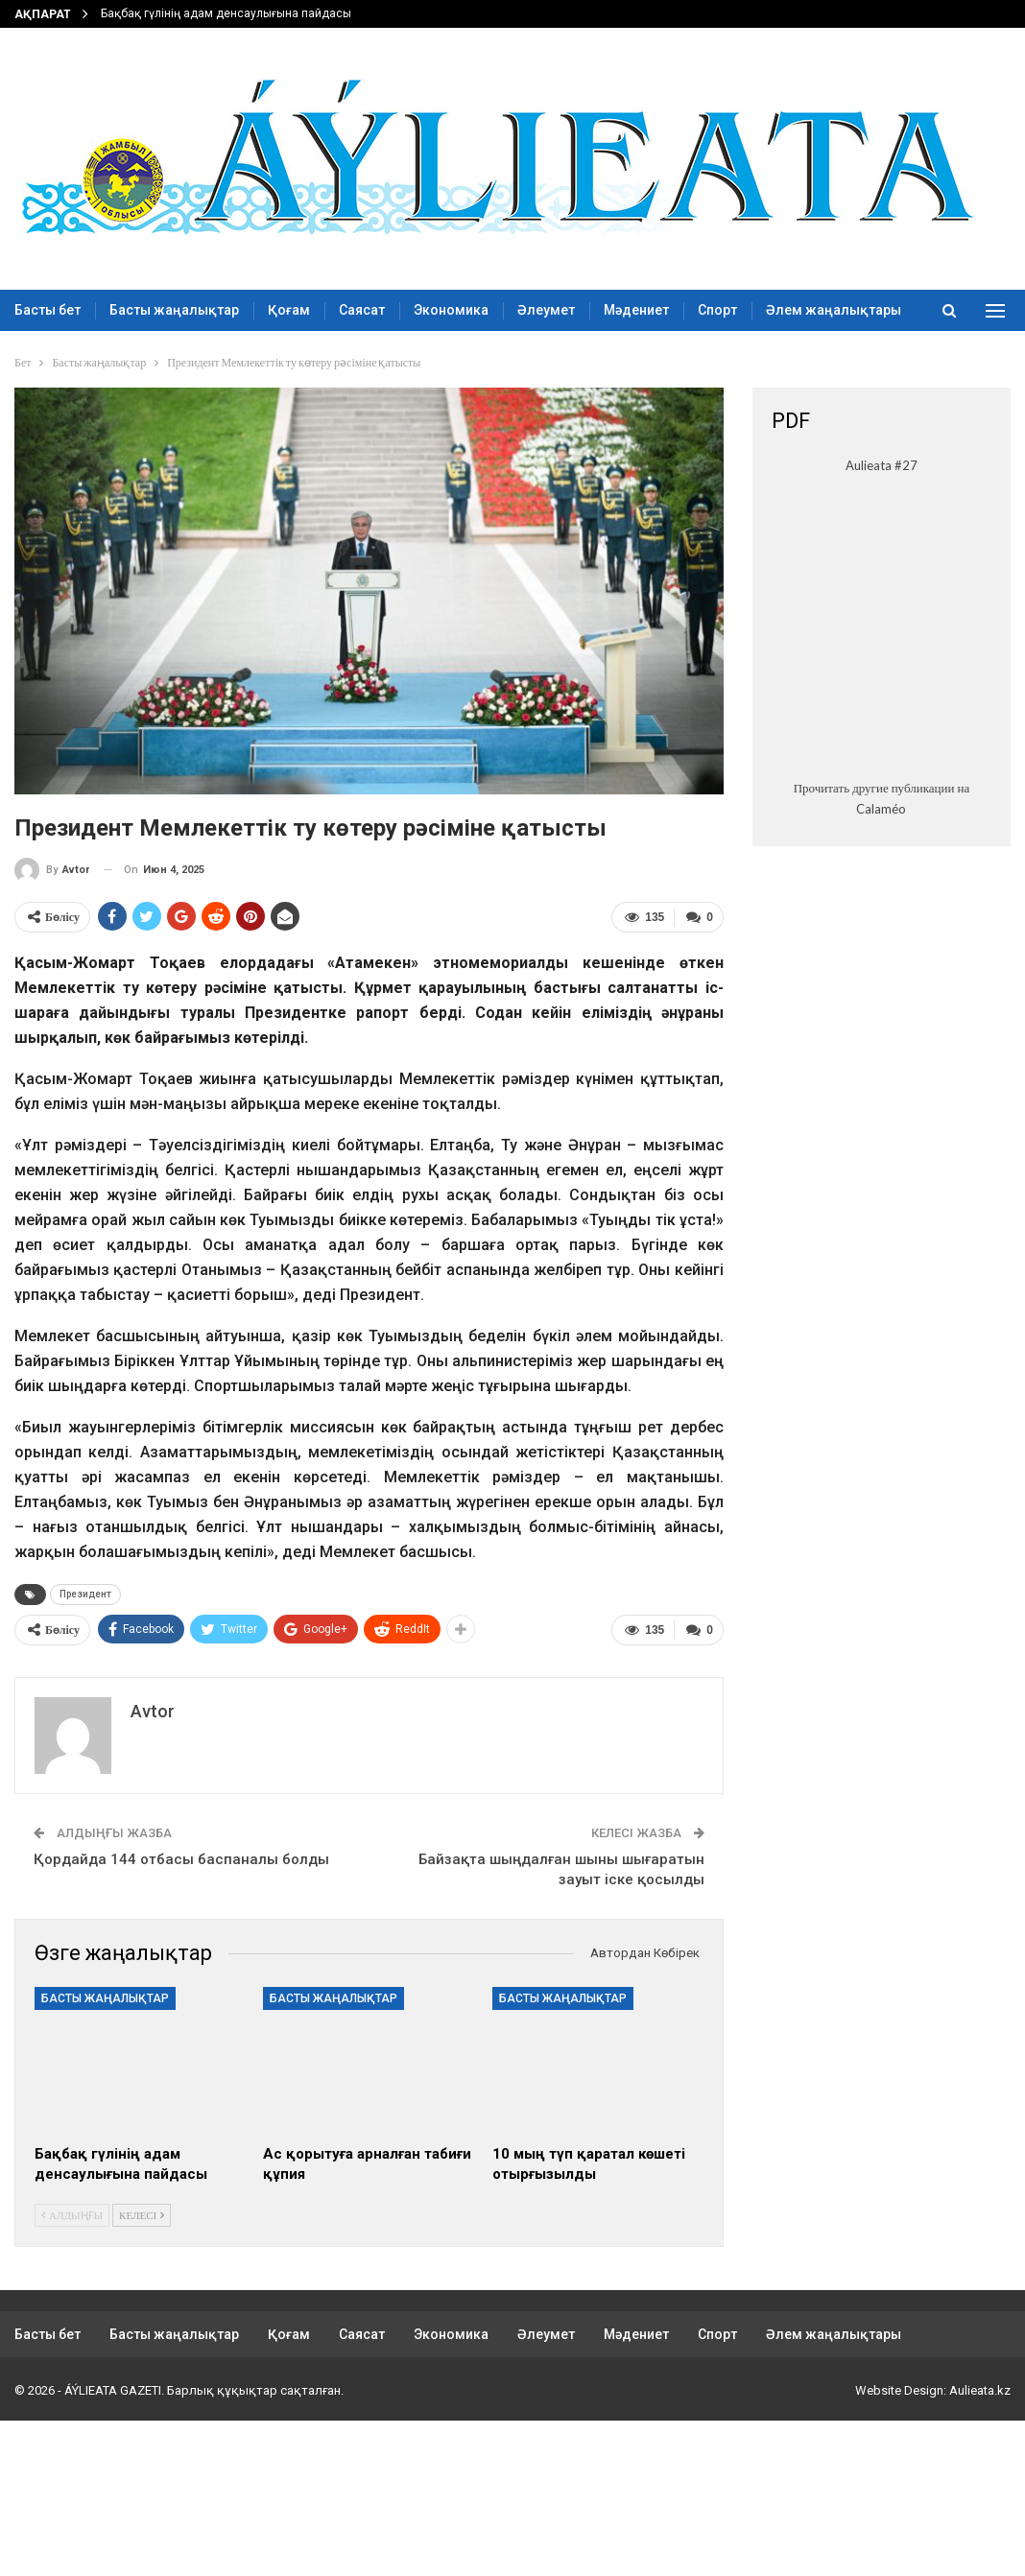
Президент (85, 1592)
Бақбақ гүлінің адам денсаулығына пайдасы (226, 13)
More (782, 310)
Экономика (451, 310)
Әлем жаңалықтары (833, 2331)
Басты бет (47, 310)
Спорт (717, 310)
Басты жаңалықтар (174, 310)
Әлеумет (546, 310)
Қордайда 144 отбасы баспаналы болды (181, 1856)
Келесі (141, 2212)
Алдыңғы (72, 2212)
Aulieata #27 (882, 465)
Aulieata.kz (980, 2387)
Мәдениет (636, 310)
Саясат (362, 310)
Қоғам (289, 310)
